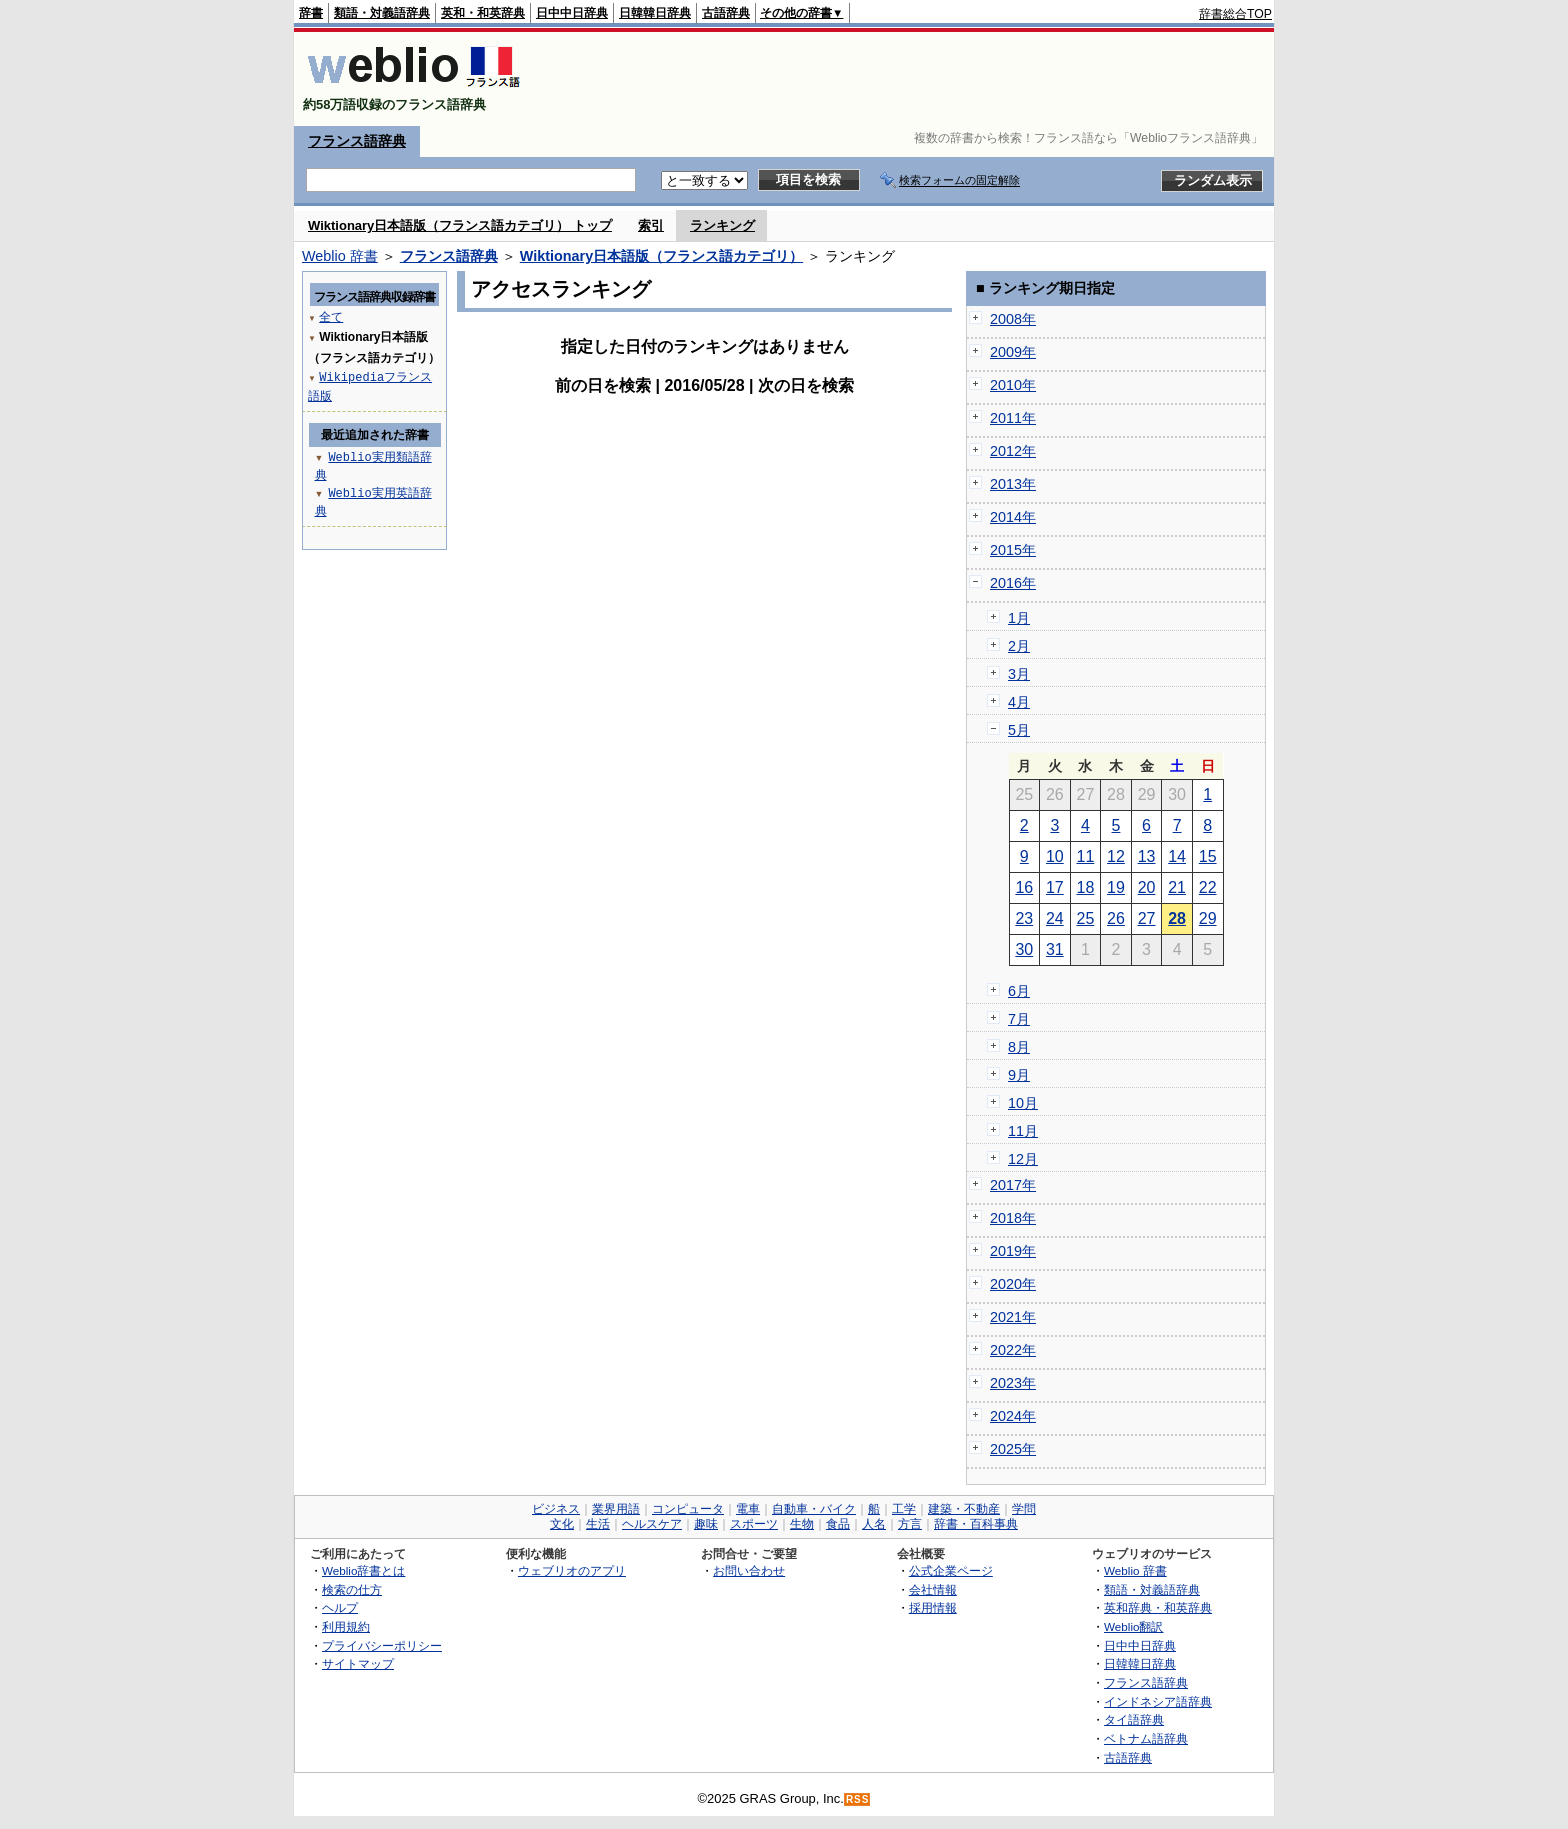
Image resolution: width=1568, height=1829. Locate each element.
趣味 (706, 1524)
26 (1116, 918)
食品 (838, 1524)
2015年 (1013, 550)
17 (1055, 887)
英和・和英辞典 (483, 13)
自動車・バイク (814, 1509)
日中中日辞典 (572, 13)
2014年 (1013, 517)
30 (1024, 949)
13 (1147, 856)
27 (1147, 918)
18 (1086, 887)
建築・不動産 (964, 1509)
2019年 (1013, 1251)
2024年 (1013, 1416)
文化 (562, 1524)
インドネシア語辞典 (1158, 1701)
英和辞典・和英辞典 (1158, 1607)
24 (1055, 918)
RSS (858, 1799)
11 (1086, 856)
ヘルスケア (652, 1524)
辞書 (311, 13)
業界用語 (616, 1509)
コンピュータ (688, 1509)
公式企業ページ (951, 1570)
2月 (1019, 646)
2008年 (1013, 319)
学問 (1024, 1509)
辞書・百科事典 (976, 1524)
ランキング (722, 225)
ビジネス (556, 1509)
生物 (802, 1524)
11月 (1023, 1131)
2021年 (1013, 1317)
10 (1055, 856)
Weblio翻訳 (1133, 1626)
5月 (1019, 730)
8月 (1019, 1047)
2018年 (1013, 1218)
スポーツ (754, 1524)
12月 (1023, 1159)
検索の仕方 (352, 1589)
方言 (910, 1524)
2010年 (1013, 385)
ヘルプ (340, 1607)
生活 (598, 1524)
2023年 (1013, 1383)
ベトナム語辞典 (1146, 1738)
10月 (1023, 1103)
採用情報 (933, 1607)
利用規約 (346, 1626)
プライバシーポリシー (382, 1645)
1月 (1019, 618)
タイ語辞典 (1134, 1719)
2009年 (1013, 352)
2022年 (1013, 1350)
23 (1024, 918)
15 (1208, 856)
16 (1024, 887)
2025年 (1013, 1449)
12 (1116, 856)
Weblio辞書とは (363, 1570)
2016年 (1013, 583)
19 (1116, 887)
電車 (748, 1509)
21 (1177, 887)
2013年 (1013, 484)
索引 (651, 225)
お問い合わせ (749, 1570)
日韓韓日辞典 (655, 13)
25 (1086, 918)
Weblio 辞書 (340, 256)
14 (1177, 856)
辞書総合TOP (1235, 14)
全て (331, 316)
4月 (1019, 702)
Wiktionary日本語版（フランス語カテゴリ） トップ (460, 225)
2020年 (1013, 1284)
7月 (1019, 1019)
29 (1208, 918)
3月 (1019, 674)
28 (1177, 918)
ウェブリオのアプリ (572, 1570)
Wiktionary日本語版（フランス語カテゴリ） (661, 256)
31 (1055, 949)
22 (1208, 887)
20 (1147, 887)
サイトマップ (358, 1663)
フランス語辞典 (357, 141)
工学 (904, 1509)
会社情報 (933, 1589)
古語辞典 (726, 13)
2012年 (1013, 451)
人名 (874, 1524)
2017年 (1013, 1185)
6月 (1019, 991)
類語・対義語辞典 (382, 13)
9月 (1019, 1075)
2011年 (1013, 418)
